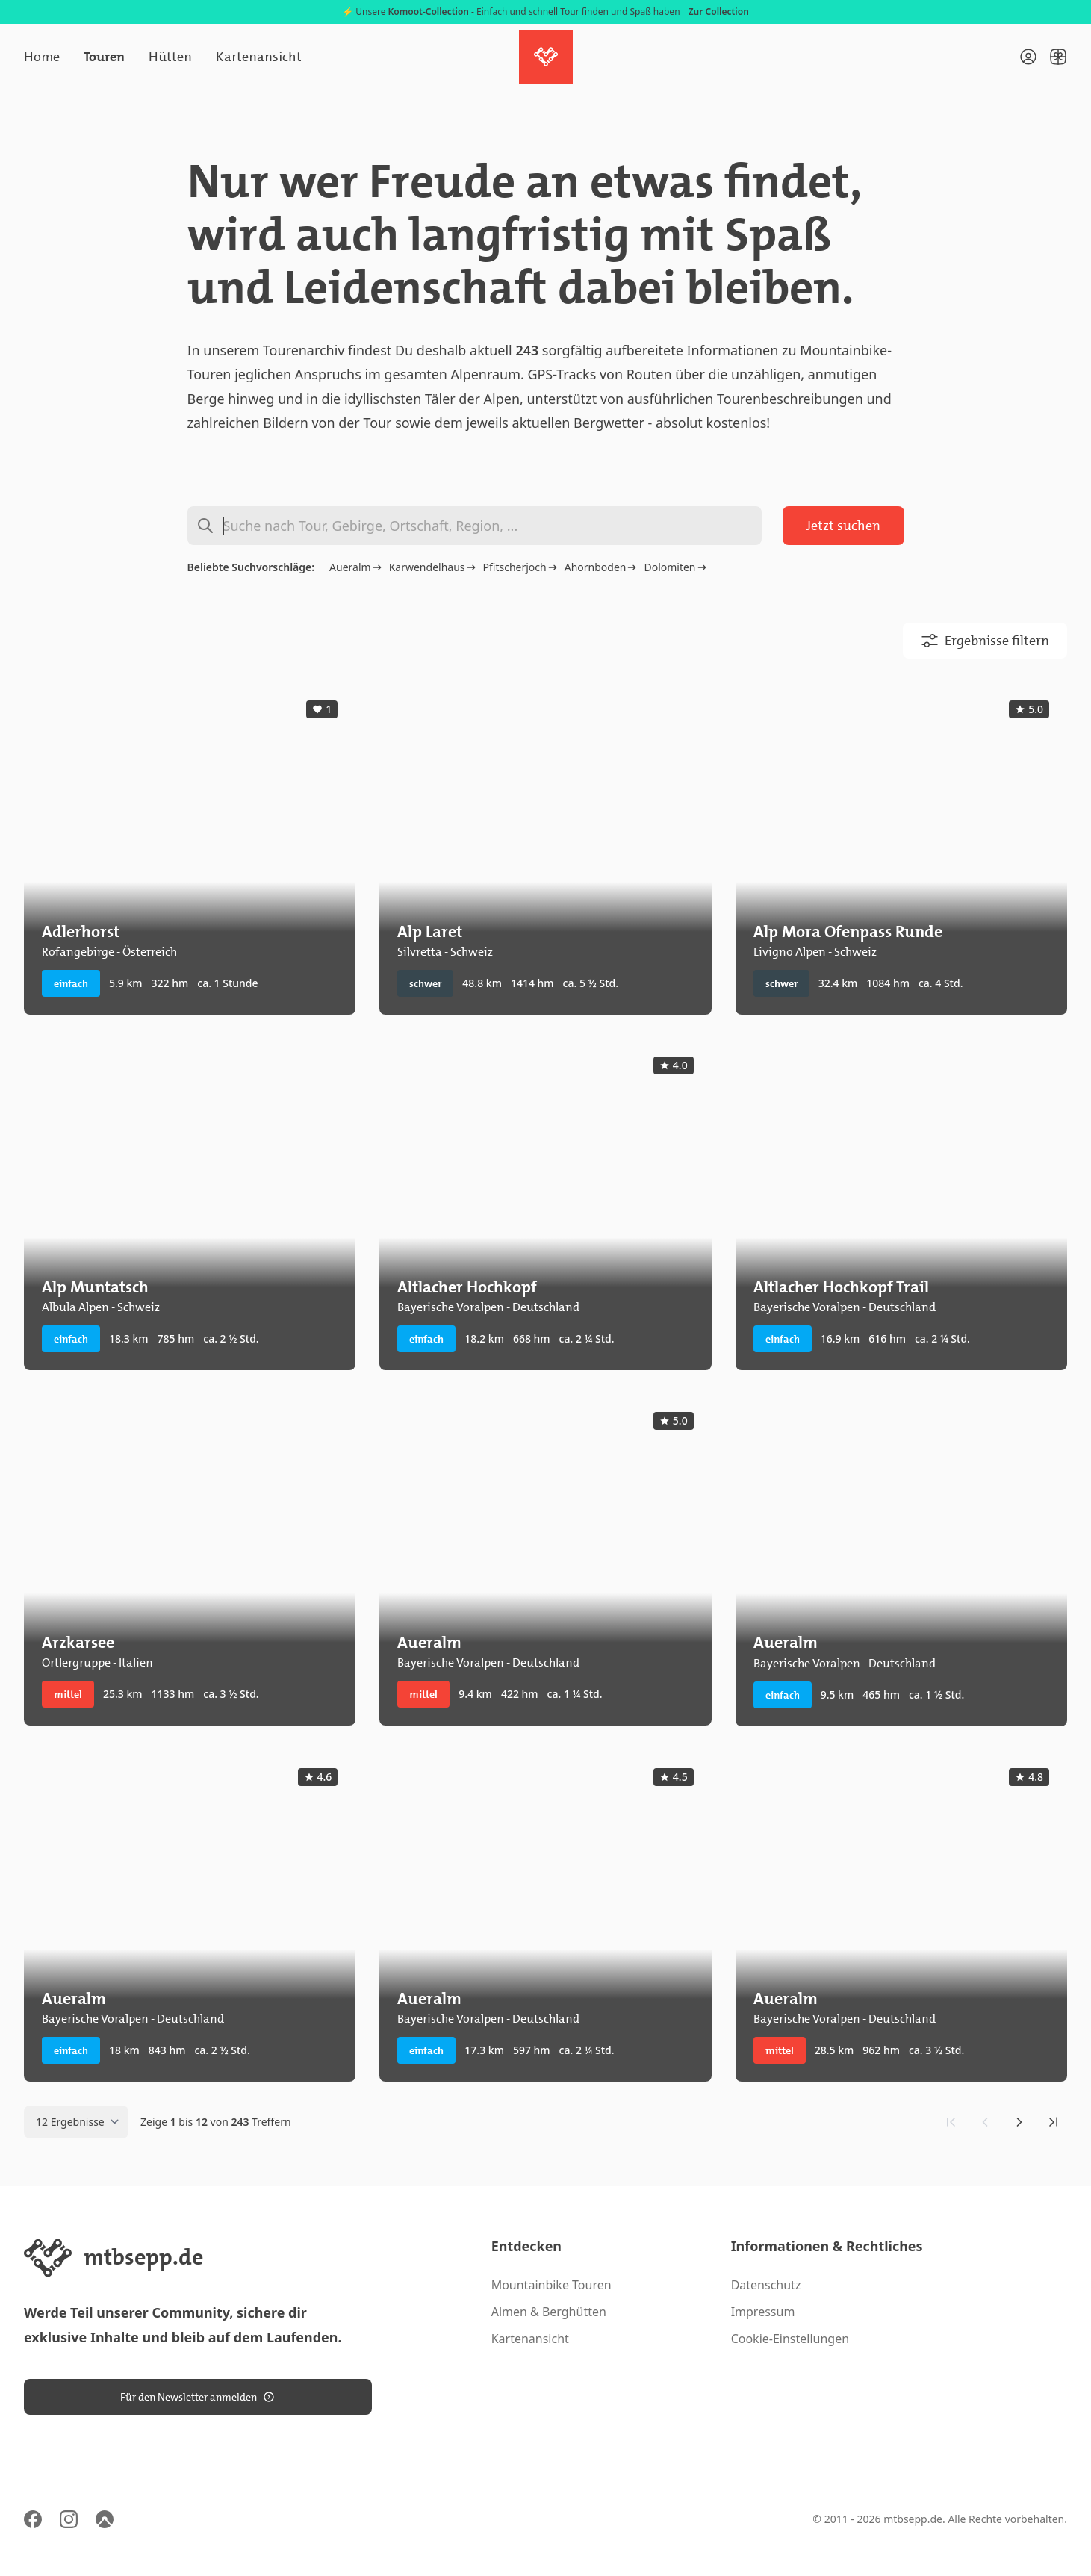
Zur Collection (719, 11)
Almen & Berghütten (548, 2311)
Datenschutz (766, 2285)
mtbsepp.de (912, 2519)
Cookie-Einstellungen (790, 2338)
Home (42, 57)
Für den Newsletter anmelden (197, 2397)
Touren (104, 57)
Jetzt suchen (843, 526)
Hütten (170, 57)
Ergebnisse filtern (985, 641)
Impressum (763, 2311)
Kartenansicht (259, 57)
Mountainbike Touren (551, 2285)
